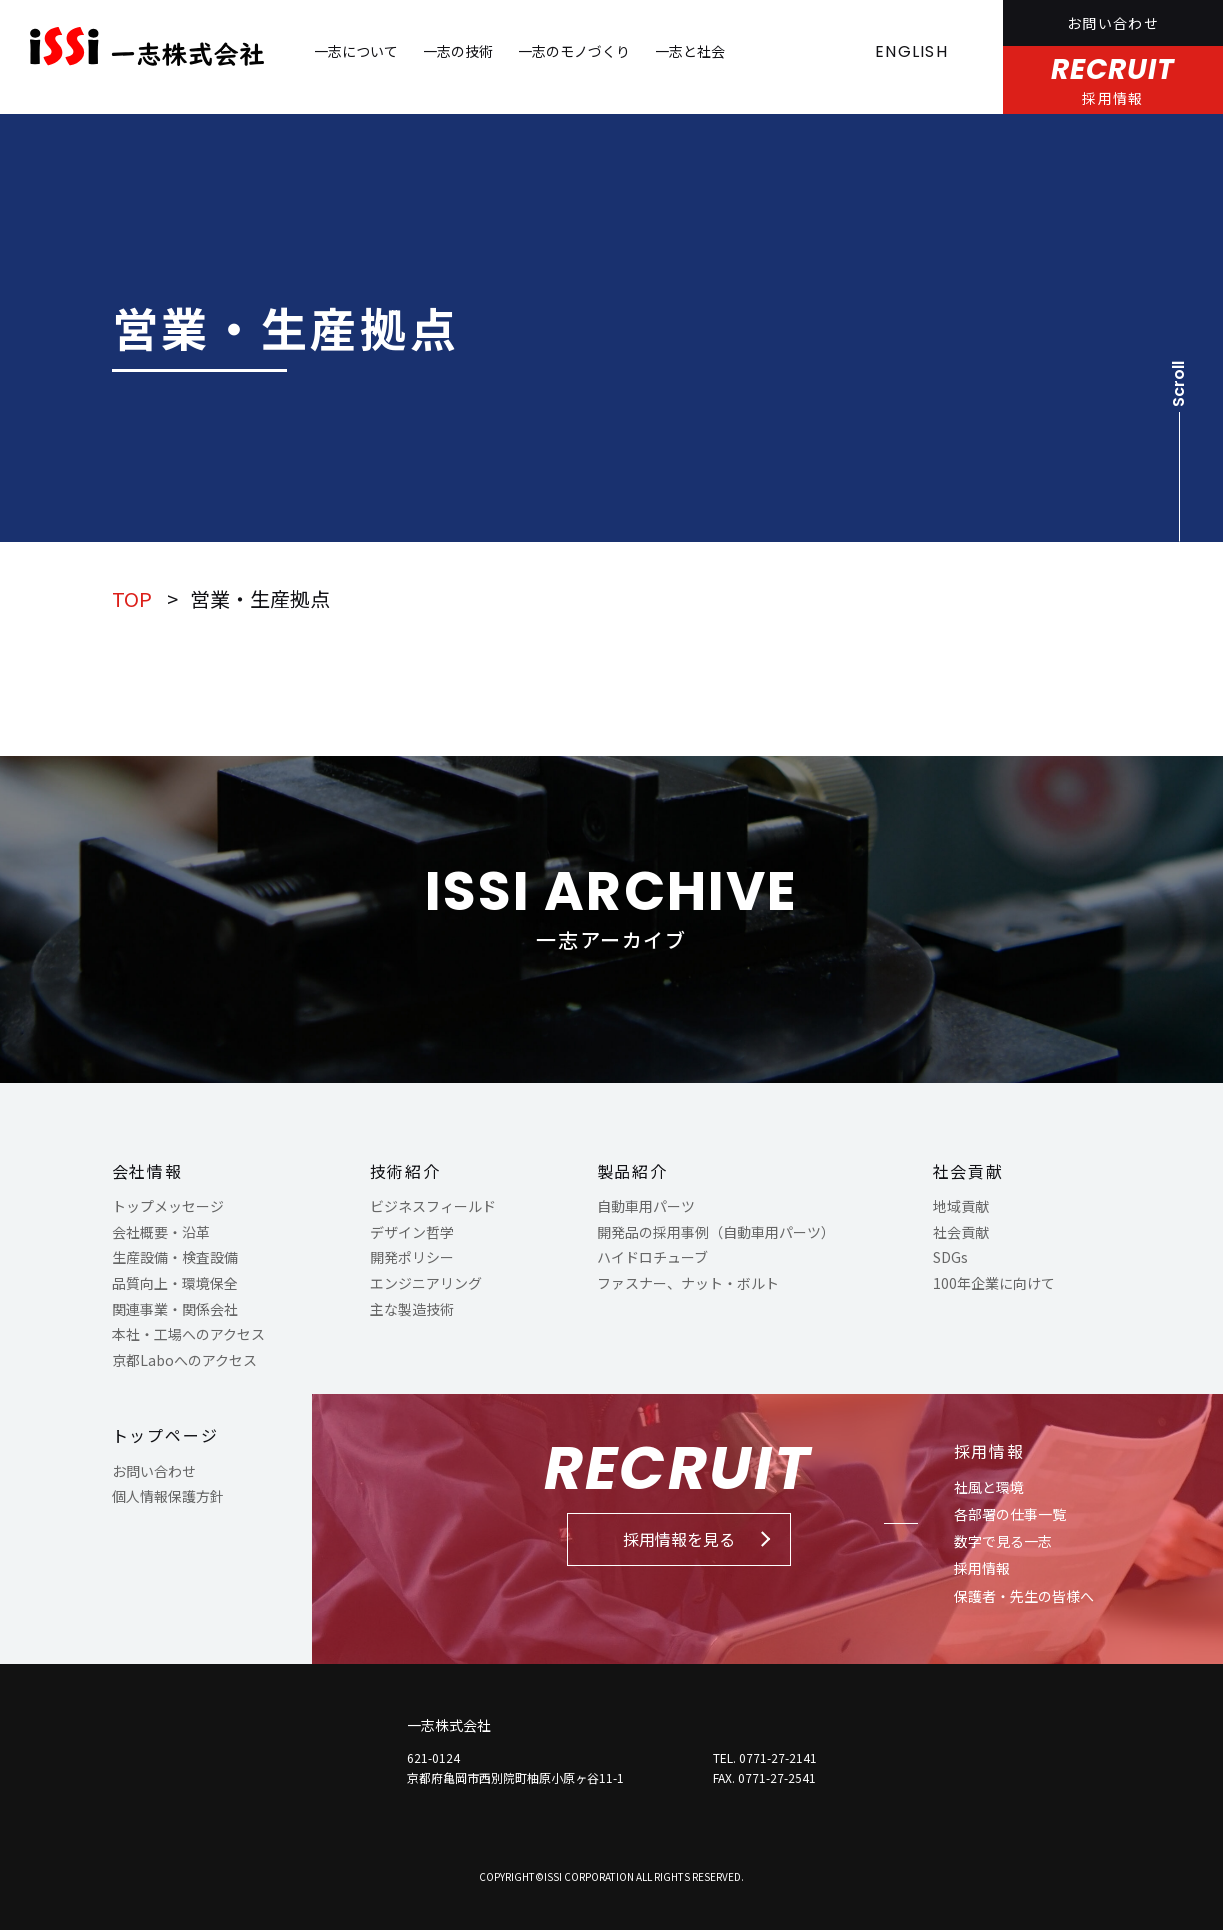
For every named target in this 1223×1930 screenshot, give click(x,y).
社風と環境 (989, 1487)
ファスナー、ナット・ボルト (688, 1283)
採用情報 (990, 1451)
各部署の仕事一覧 (1010, 1514)
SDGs (950, 1257)
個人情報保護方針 (168, 1496)
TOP (132, 598)
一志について (356, 51)
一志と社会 (690, 51)
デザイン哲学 (412, 1232)
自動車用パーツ (646, 1206)
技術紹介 (406, 1171)
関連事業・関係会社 (175, 1309)
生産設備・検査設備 (175, 1257)
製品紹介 (633, 1171)
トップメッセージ (168, 1206)
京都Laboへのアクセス (184, 1360)
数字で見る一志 (1003, 1541)
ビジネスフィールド (433, 1206)
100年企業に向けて (994, 1283)
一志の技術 (458, 51)
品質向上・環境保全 (175, 1283)
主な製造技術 (412, 1309)
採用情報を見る (679, 1539)
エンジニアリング (426, 1283)
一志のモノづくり (574, 51)
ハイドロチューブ (652, 1257)
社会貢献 (969, 1171)
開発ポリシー (412, 1257)
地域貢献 (961, 1206)
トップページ (166, 1435)
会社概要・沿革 (161, 1232)
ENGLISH (911, 51)
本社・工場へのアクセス (188, 1334)
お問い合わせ (1113, 23)
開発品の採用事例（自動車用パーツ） (716, 1232)
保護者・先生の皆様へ (1024, 1596)
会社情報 (148, 1171)
